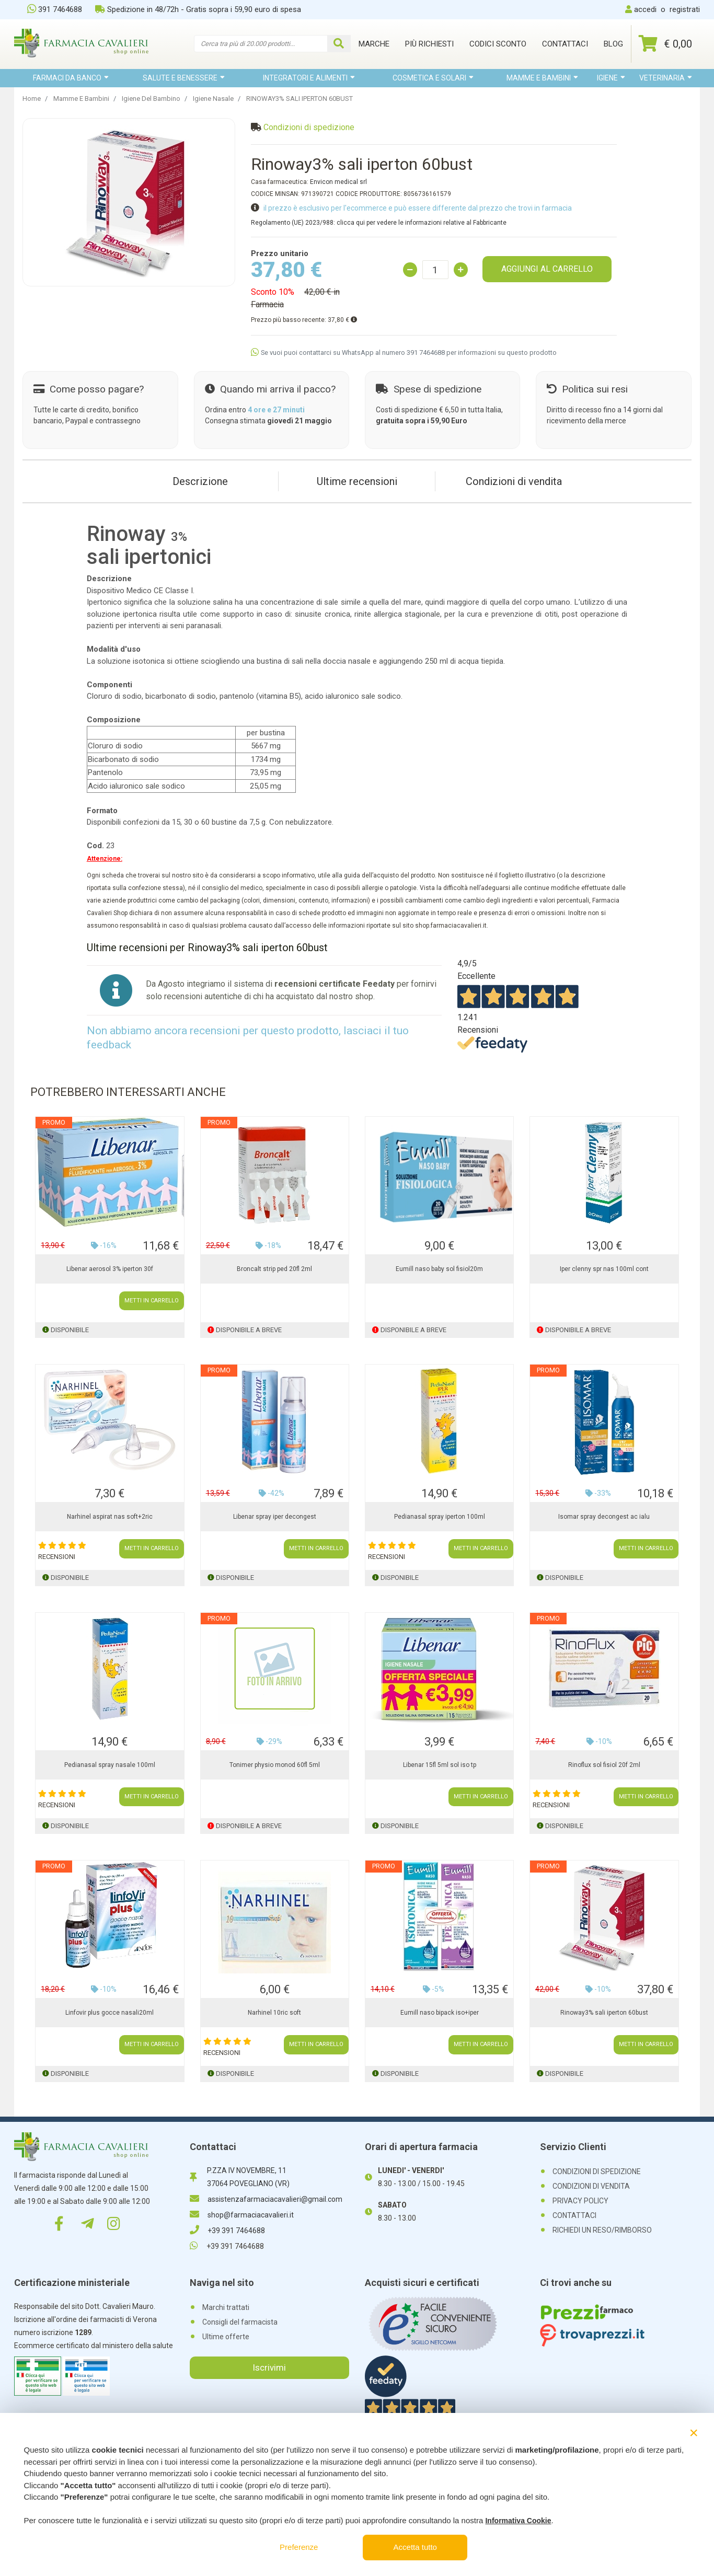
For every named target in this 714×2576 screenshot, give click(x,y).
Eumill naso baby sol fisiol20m (439, 1269)
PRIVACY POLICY (580, 2201)
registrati (685, 9)
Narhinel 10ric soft (274, 2012)
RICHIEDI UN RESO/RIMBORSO (602, 2230)
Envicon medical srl (338, 182)
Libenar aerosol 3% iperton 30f (109, 1269)
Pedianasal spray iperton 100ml (439, 1516)
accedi (645, 9)
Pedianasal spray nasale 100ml (109, 1765)
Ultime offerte (225, 2336)
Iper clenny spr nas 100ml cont (604, 1269)
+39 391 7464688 (227, 2230)
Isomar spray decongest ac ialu (604, 1516)
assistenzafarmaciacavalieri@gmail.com (266, 2199)
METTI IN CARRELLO (151, 1300)
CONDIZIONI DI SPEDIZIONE (596, 2171)
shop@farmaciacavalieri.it (242, 2215)
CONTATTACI (574, 2215)
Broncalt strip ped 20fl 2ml (274, 1269)
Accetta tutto (415, 2547)
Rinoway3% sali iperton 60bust (604, 2012)
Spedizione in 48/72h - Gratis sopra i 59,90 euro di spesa (198, 9)
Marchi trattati (225, 2307)
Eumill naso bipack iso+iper (439, 2012)
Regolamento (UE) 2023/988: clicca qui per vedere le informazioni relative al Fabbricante (378, 222)
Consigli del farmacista (240, 2322)
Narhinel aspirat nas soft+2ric (110, 1516)
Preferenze (299, 2547)
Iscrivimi (269, 2367)
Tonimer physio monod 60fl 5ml (274, 1765)
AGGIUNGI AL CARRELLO (547, 269)
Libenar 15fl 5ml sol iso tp (439, 1765)
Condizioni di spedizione (308, 127)
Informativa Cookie (518, 2520)
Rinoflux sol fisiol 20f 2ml (604, 1765)
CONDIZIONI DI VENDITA (591, 2186)
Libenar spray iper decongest (274, 1516)
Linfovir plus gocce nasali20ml (109, 2012)
